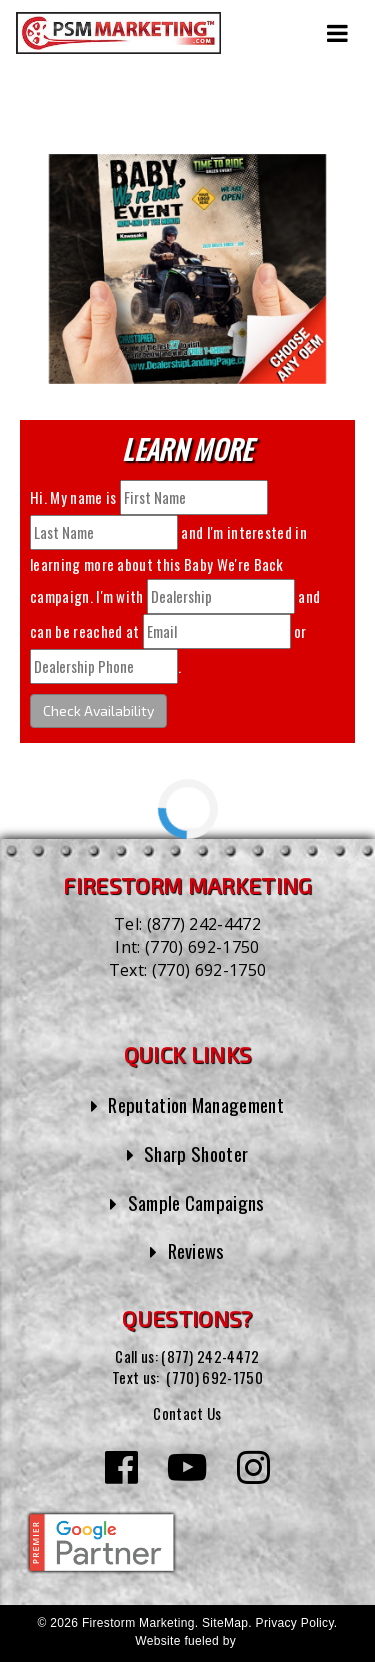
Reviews (196, 1250)
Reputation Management (196, 1104)
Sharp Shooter (196, 1153)
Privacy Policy (295, 1623)
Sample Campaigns (196, 1202)
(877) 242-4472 (204, 924)
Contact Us (187, 1413)
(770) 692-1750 (202, 947)
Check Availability (98, 710)
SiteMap (225, 1623)
